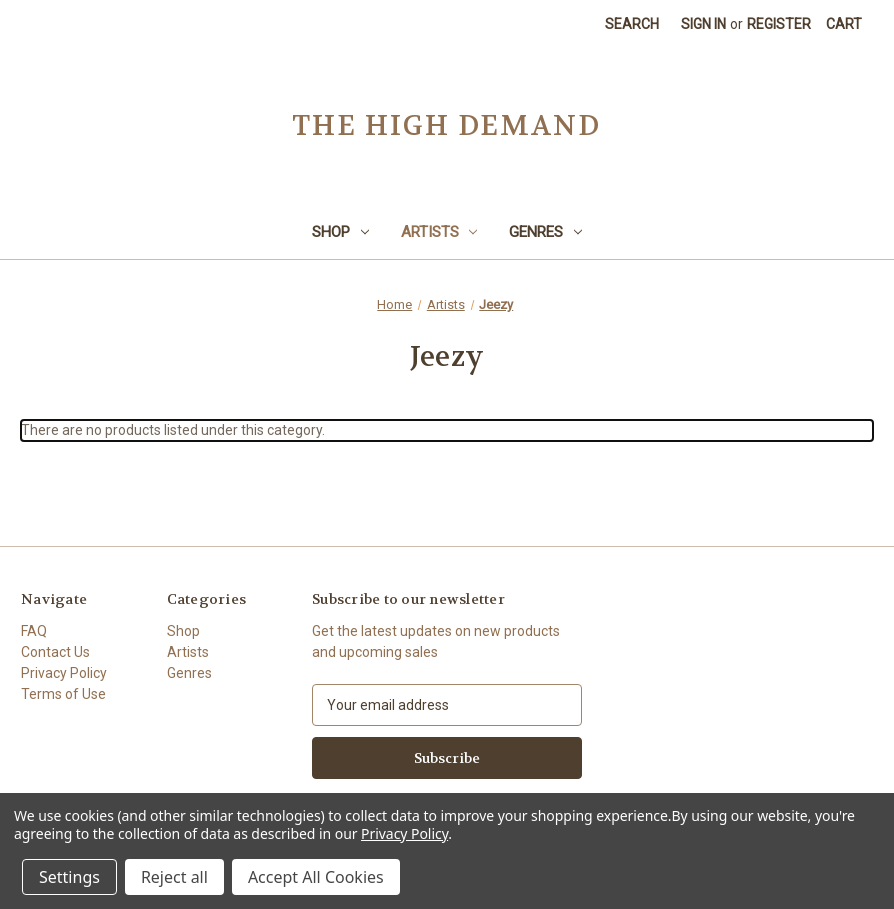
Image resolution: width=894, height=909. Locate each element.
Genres (545, 232)
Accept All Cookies (316, 877)
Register (779, 24)
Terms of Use (63, 694)
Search (632, 24)
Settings (69, 877)
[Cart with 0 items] (844, 24)
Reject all (174, 877)
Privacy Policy (64, 673)
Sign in (703, 24)
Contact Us (55, 652)
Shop (340, 232)
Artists (439, 232)
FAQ (34, 631)
